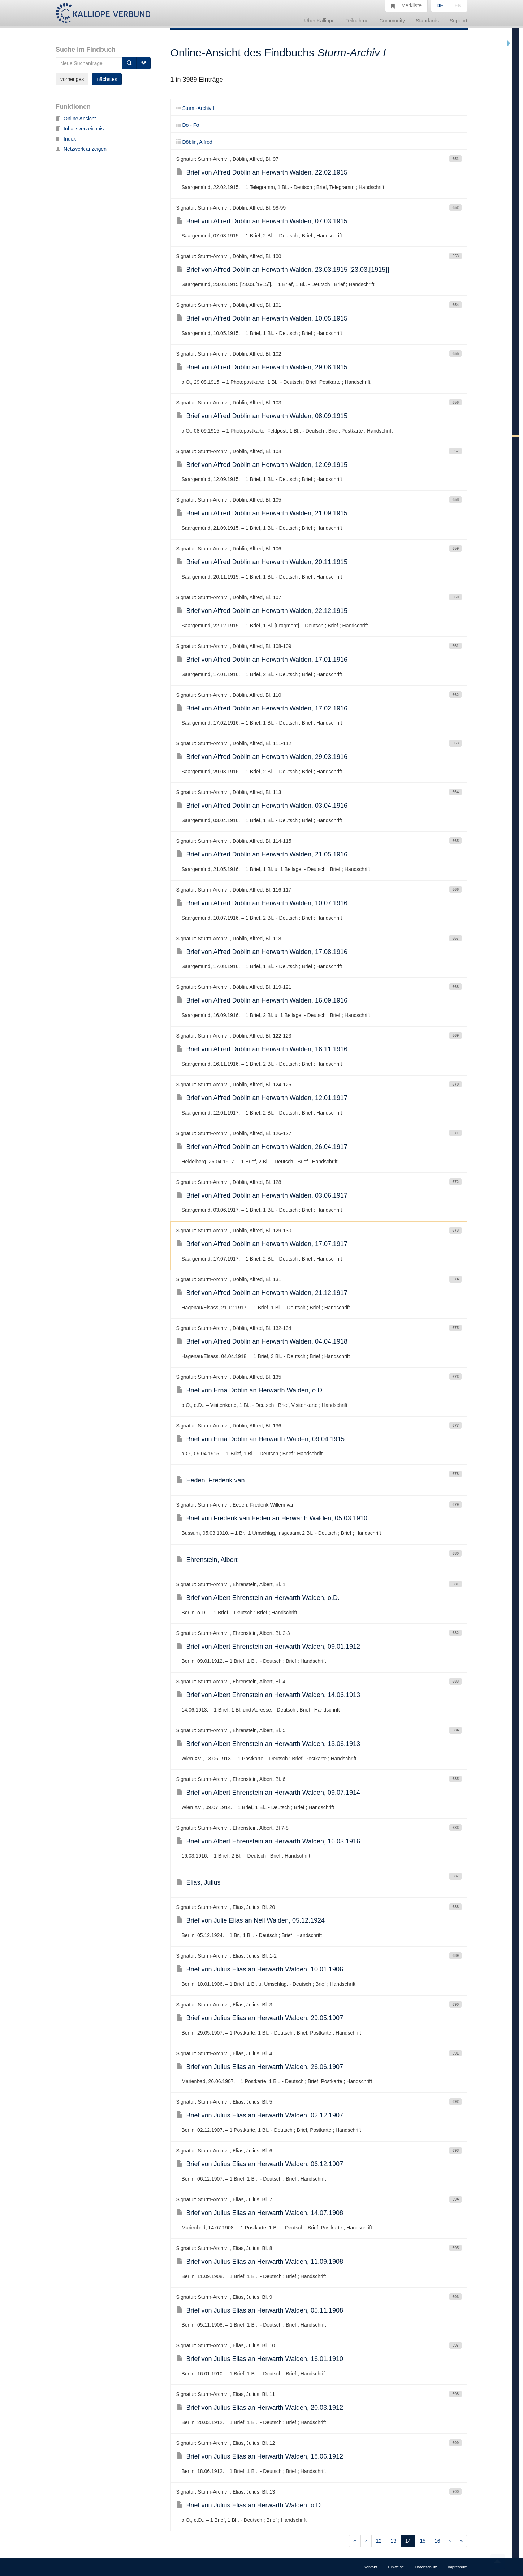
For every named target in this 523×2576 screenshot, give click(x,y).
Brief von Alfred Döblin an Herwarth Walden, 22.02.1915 (262, 172)
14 (408, 2541)
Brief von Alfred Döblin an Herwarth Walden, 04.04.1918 (262, 1341)
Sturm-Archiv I (195, 108)
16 (437, 2541)
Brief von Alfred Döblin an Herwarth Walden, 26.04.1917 (262, 1146)
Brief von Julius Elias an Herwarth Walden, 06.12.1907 (259, 2164)
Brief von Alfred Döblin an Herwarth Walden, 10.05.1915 (262, 318)
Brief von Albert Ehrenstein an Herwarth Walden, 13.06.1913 (268, 1743)
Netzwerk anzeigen (81, 149)
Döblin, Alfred (194, 142)
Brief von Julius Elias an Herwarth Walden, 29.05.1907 (259, 2018)
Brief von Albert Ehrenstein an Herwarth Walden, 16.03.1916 (268, 1841)
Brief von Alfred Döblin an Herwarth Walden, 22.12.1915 (262, 610)
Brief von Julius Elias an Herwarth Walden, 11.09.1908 (259, 2261)
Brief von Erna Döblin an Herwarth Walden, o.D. (250, 1390)
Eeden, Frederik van (210, 1480)
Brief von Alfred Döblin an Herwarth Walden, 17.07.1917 (262, 1244)
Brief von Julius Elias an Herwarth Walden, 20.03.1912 (259, 2407)
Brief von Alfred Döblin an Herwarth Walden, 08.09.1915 (262, 416)
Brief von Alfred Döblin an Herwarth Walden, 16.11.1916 (262, 1049)
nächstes (107, 79)
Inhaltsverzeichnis (80, 129)
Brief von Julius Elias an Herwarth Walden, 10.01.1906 (259, 1969)
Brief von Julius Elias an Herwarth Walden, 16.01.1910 (259, 2358)
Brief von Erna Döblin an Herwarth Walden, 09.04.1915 (260, 1439)
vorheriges (72, 79)
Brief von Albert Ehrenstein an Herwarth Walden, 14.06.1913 (268, 1695)
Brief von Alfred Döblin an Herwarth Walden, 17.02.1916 (262, 708)
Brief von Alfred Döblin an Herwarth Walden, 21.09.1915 (262, 513)
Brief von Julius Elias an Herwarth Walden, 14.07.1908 (259, 2212)
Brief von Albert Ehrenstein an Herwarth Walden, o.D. (258, 1597)
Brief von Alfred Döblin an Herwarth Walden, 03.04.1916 (262, 805)
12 (379, 2541)
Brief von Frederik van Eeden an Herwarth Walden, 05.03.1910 (272, 1518)
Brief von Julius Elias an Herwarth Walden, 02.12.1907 (259, 2115)
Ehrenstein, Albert (207, 1559)
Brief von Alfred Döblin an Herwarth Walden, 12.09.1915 (262, 464)
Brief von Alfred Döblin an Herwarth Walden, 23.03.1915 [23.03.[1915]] (282, 269)
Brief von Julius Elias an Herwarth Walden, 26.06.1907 (259, 2066)
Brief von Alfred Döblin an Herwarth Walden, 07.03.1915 (262, 221)
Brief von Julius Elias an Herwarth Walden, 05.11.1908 (259, 2310)
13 (393, 2541)
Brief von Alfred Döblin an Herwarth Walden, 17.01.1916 (262, 659)
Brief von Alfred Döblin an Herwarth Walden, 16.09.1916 (262, 1000)
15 (422, 2541)
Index (66, 139)
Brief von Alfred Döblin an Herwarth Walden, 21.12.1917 (262, 1292)
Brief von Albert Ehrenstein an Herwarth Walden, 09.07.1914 (268, 1792)
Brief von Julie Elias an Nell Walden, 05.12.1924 (250, 1920)
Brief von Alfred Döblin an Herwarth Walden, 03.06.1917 (262, 1195)
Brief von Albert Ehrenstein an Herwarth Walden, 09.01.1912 (268, 1646)
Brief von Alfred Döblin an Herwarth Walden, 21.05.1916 (262, 854)
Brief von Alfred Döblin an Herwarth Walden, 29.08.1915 (262, 367)
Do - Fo (187, 125)
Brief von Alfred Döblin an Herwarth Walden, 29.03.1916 (262, 756)
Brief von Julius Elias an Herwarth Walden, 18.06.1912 (259, 2456)
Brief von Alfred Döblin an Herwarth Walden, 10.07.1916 (262, 903)
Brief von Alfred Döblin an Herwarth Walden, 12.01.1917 (262, 1098)
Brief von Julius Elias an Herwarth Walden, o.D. (249, 2505)
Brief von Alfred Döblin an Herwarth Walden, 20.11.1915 (262, 562)
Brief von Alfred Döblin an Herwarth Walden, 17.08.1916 (262, 952)
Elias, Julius (198, 1882)
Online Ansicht (76, 118)
